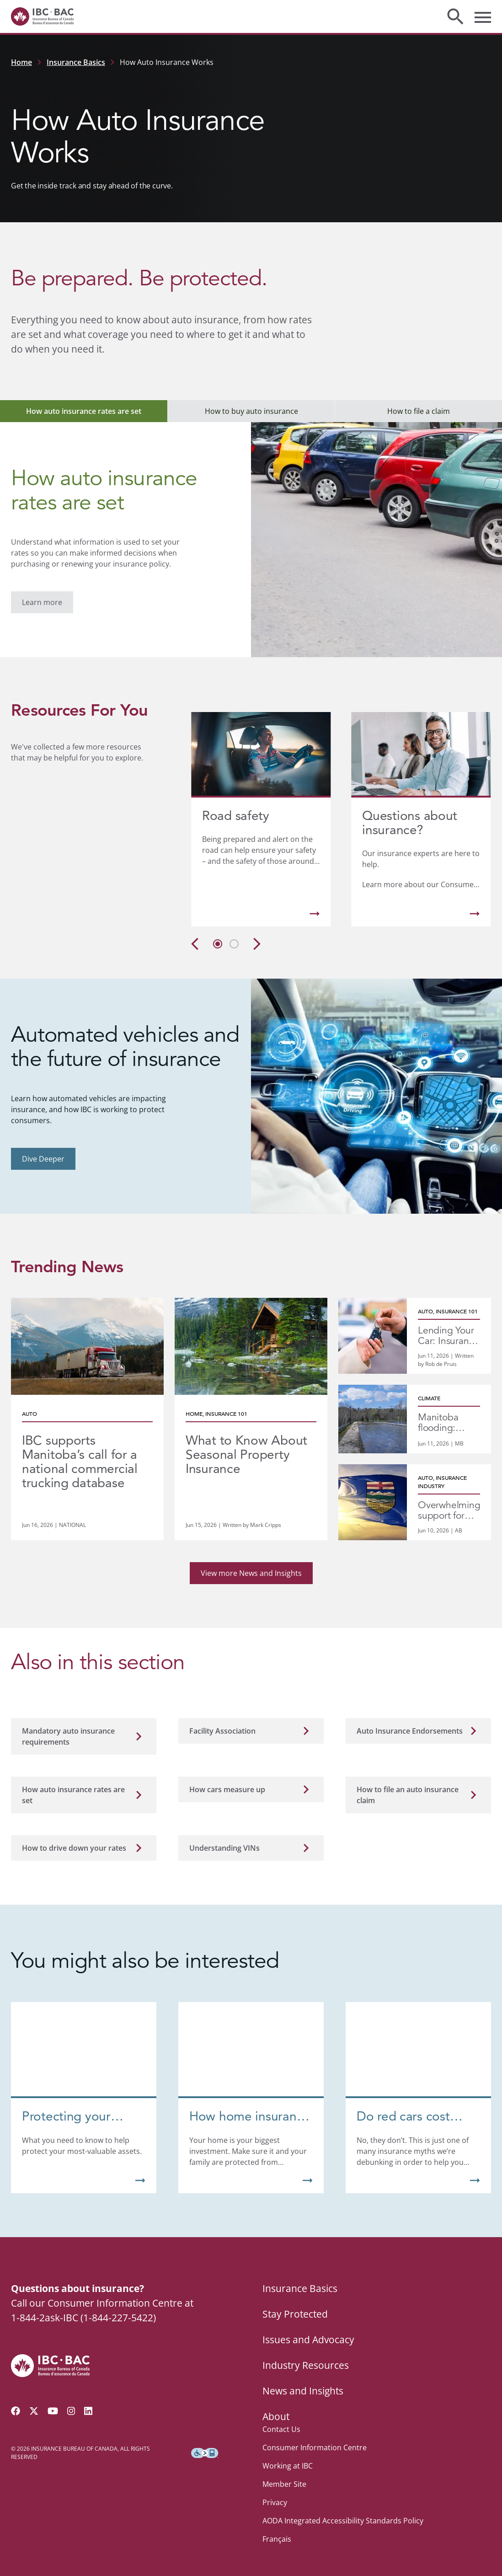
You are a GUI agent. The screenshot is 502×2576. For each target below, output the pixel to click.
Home (21, 62)
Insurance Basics (76, 62)
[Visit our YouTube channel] (53, 2398)
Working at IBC (287, 2453)
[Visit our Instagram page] (71, 2398)
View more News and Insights (251, 1573)
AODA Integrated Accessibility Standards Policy (342, 2508)
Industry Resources (305, 2352)
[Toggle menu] (483, 16)
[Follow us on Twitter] (33, 2398)
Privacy (274, 2490)
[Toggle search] (455, 16)
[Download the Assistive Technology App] (205, 2441)
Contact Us (281, 2417)
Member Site (284, 2472)
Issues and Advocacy (308, 2327)
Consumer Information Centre (314, 2435)
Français (276, 2527)
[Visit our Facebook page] (15, 2398)
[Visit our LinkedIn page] (88, 2398)
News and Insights (302, 2378)
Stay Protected (295, 2301)
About (275, 2404)
